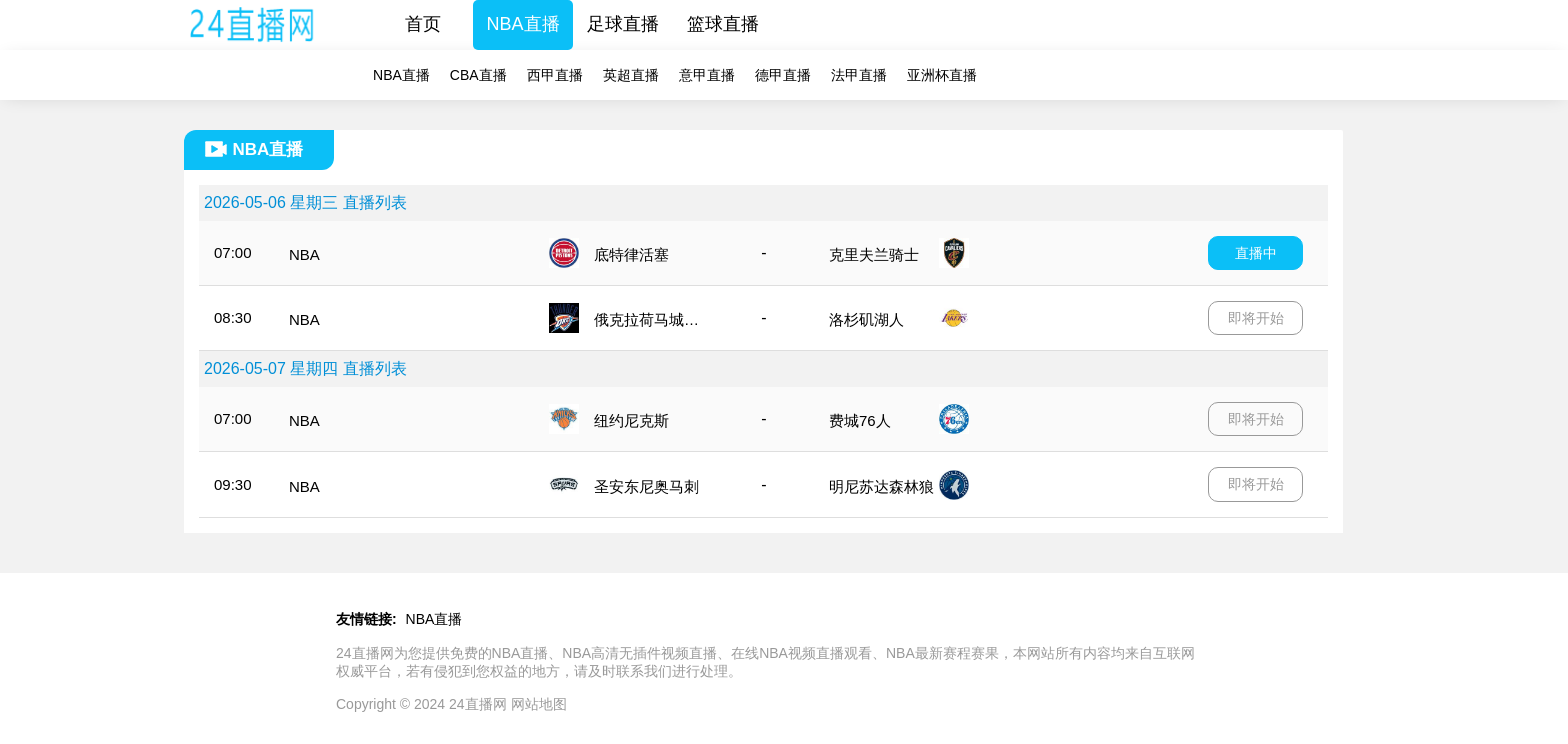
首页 (423, 24)
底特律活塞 (631, 254)
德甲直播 (783, 75)
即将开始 (1256, 318)
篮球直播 (723, 24)
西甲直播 (555, 75)
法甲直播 (859, 75)
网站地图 (539, 704)
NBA (304, 254)
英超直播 (631, 75)
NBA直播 (523, 24)
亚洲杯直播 (942, 75)
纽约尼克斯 (631, 420)
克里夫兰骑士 (874, 254)
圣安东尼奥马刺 (646, 486)
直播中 (1256, 253)
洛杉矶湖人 (866, 319)
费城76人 (860, 420)
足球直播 (623, 24)
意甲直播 (707, 75)
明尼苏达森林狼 (881, 486)
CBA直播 (478, 75)
